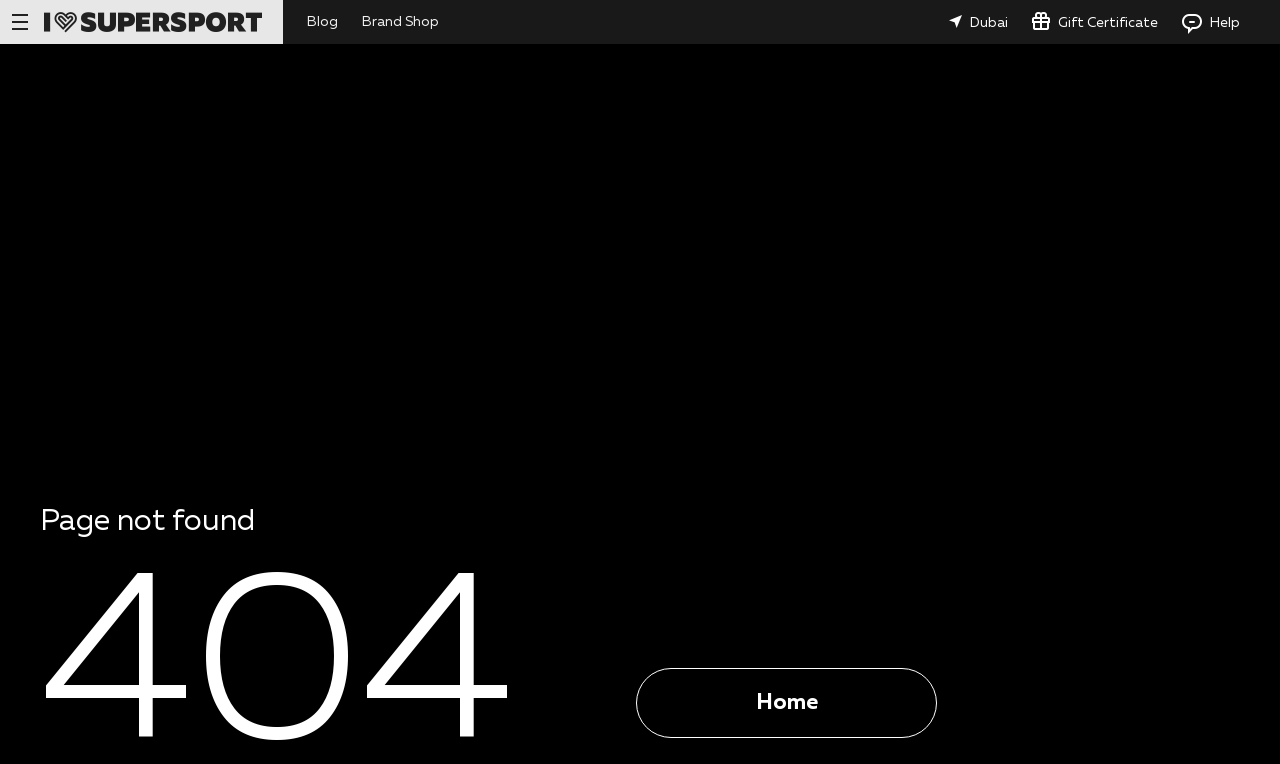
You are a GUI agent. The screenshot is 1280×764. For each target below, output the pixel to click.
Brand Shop (400, 22)
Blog (322, 22)
